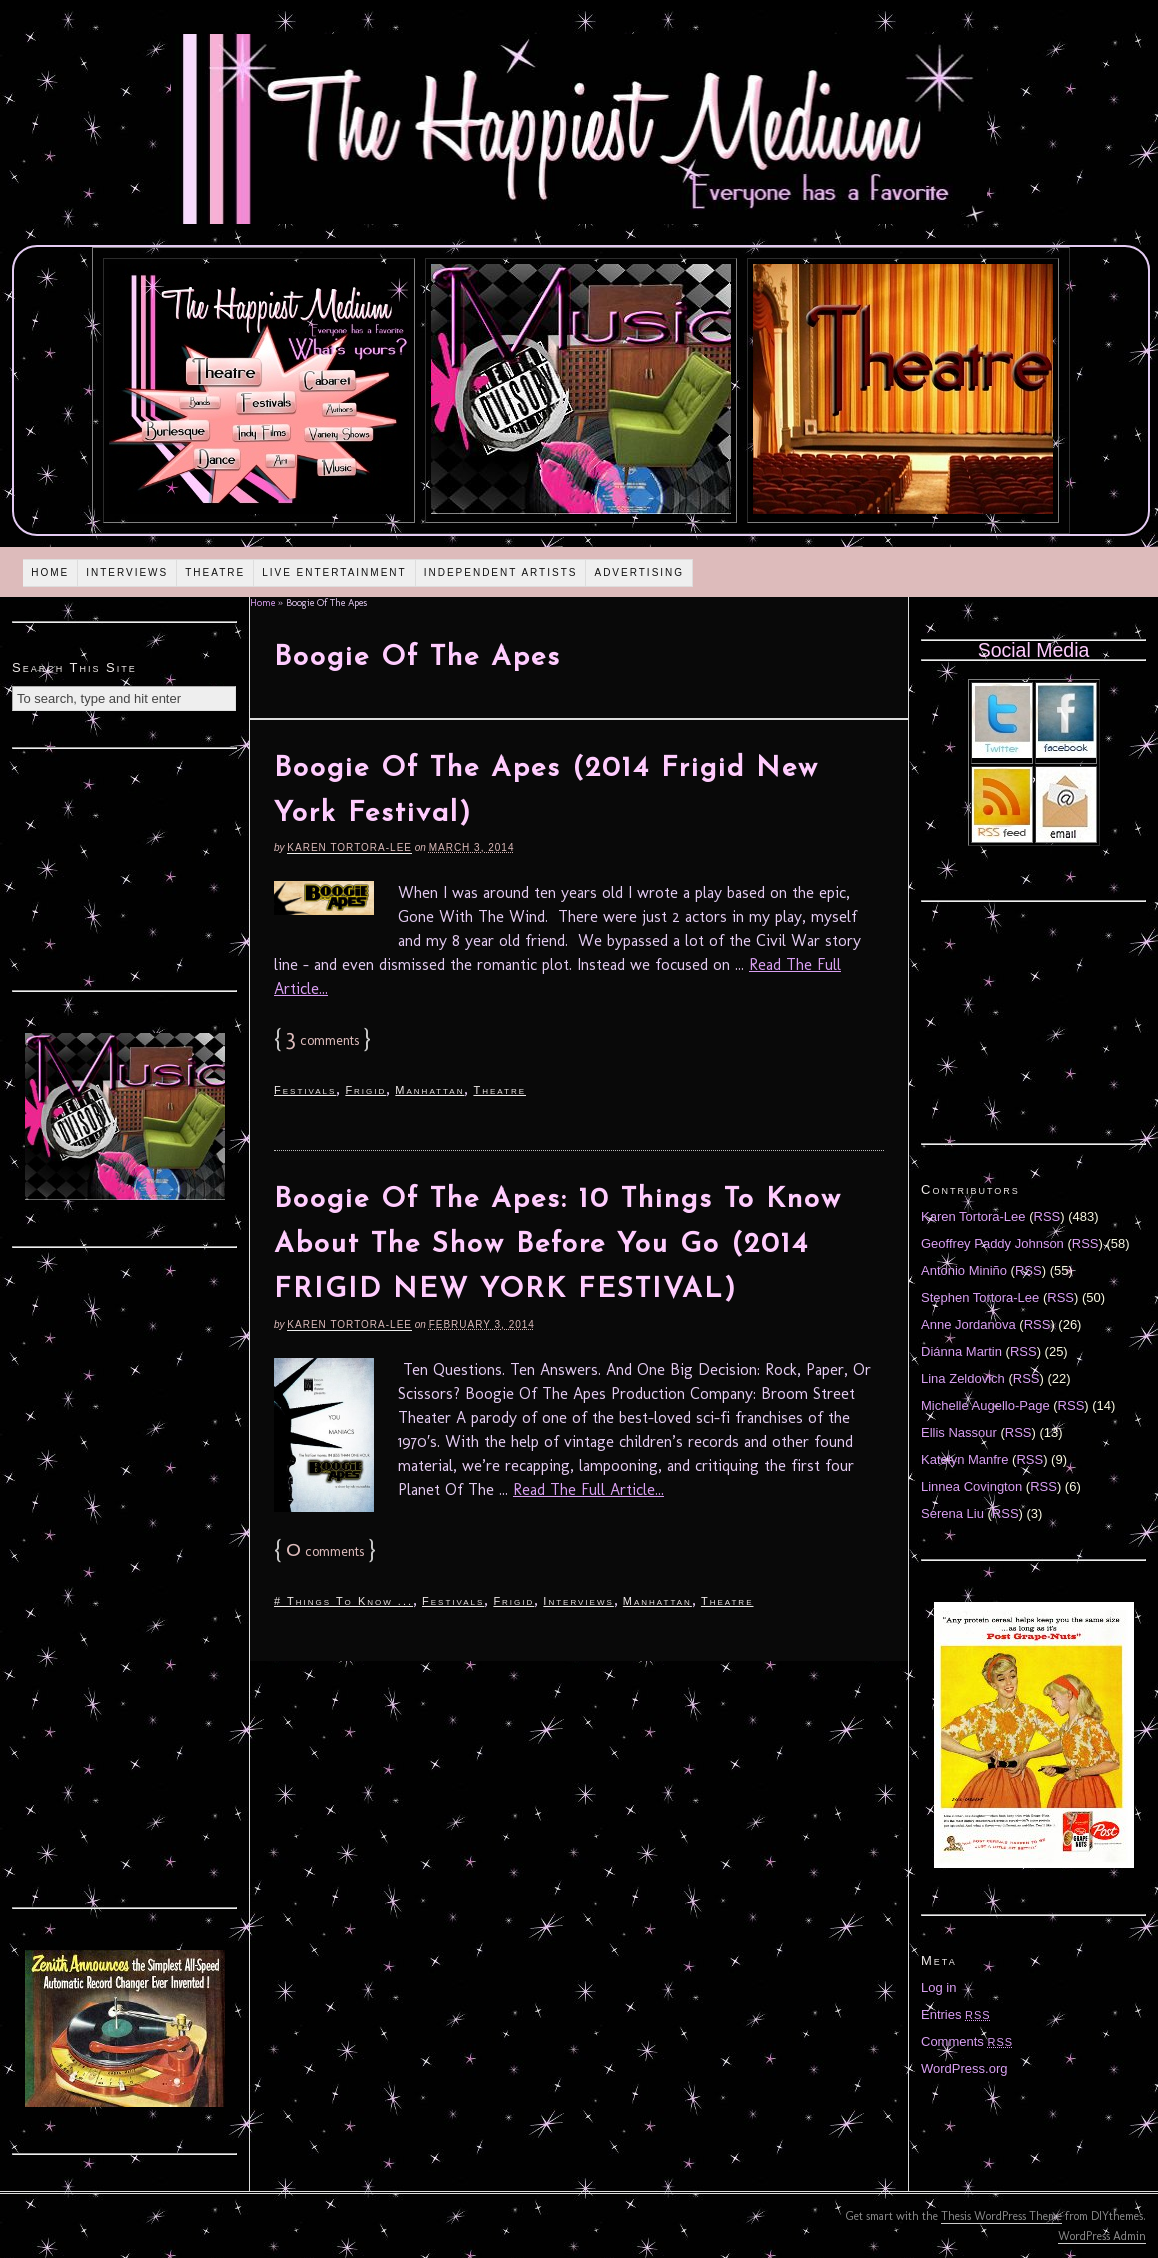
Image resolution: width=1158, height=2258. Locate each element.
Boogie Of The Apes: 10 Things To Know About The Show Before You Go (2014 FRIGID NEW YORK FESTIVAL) (558, 1245)
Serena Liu (952, 1513)
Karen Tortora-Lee (349, 847)
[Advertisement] (125, 867)
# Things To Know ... (343, 1601)
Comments (967, 2041)
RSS (1047, 1216)
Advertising (639, 572)
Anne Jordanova (968, 1324)
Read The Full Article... (588, 1489)
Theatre (215, 572)
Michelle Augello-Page (985, 1405)
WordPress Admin (1102, 2236)
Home (50, 572)
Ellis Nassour (959, 1432)
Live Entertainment (334, 572)
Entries (956, 2014)
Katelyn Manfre (964, 1459)
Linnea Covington (971, 1486)
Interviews (127, 572)
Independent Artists (501, 572)
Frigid (365, 1090)
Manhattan (429, 1090)
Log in (938, 1987)
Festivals (305, 1090)
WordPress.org (964, 2068)
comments (322, 1040)
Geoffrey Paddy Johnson (992, 1243)
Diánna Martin (961, 1351)
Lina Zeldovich (963, 1378)
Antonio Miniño (964, 1270)
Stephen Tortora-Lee (980, 1297)
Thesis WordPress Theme (1001, 2216)
